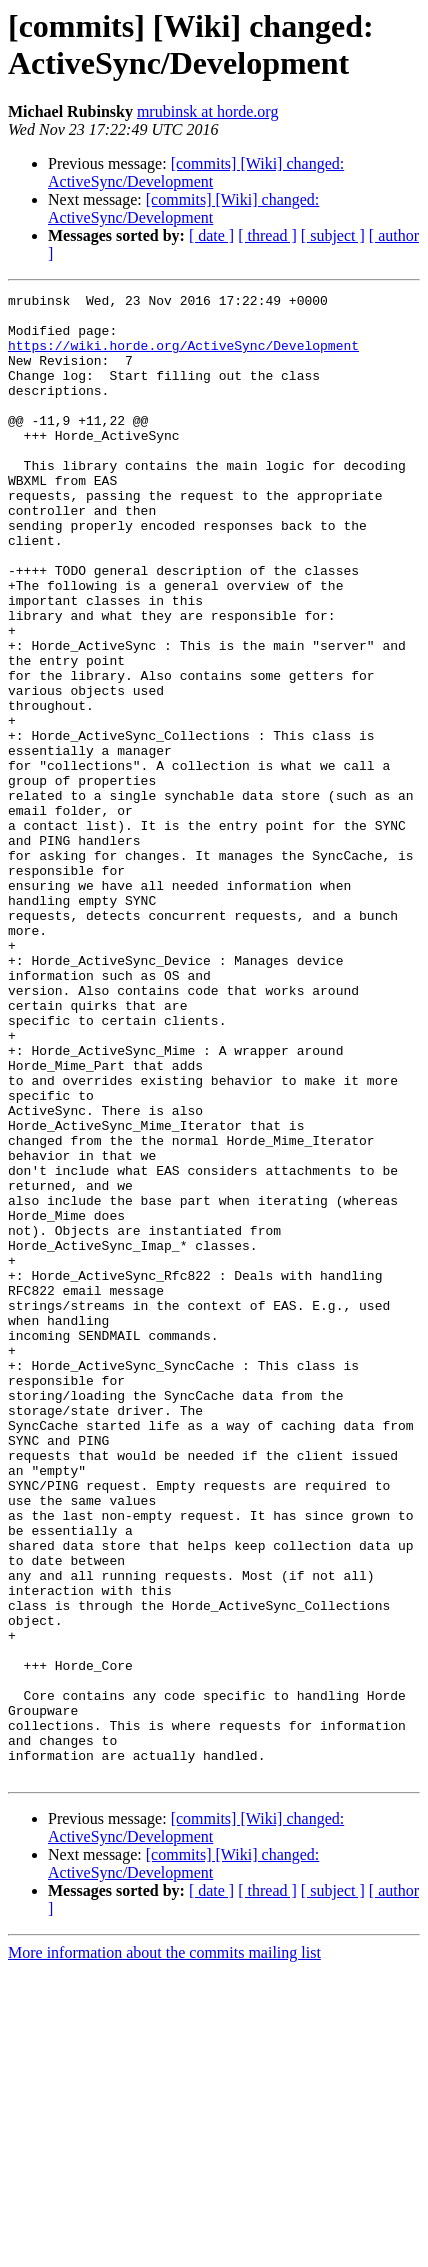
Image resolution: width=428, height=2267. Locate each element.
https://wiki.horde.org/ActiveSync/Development (183, 357)
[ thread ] (267, 235)
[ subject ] (333, 235)
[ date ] (211, 235)
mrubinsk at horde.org (207, 111)
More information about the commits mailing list (164, 2249)
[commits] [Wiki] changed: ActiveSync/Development (196, 172)
